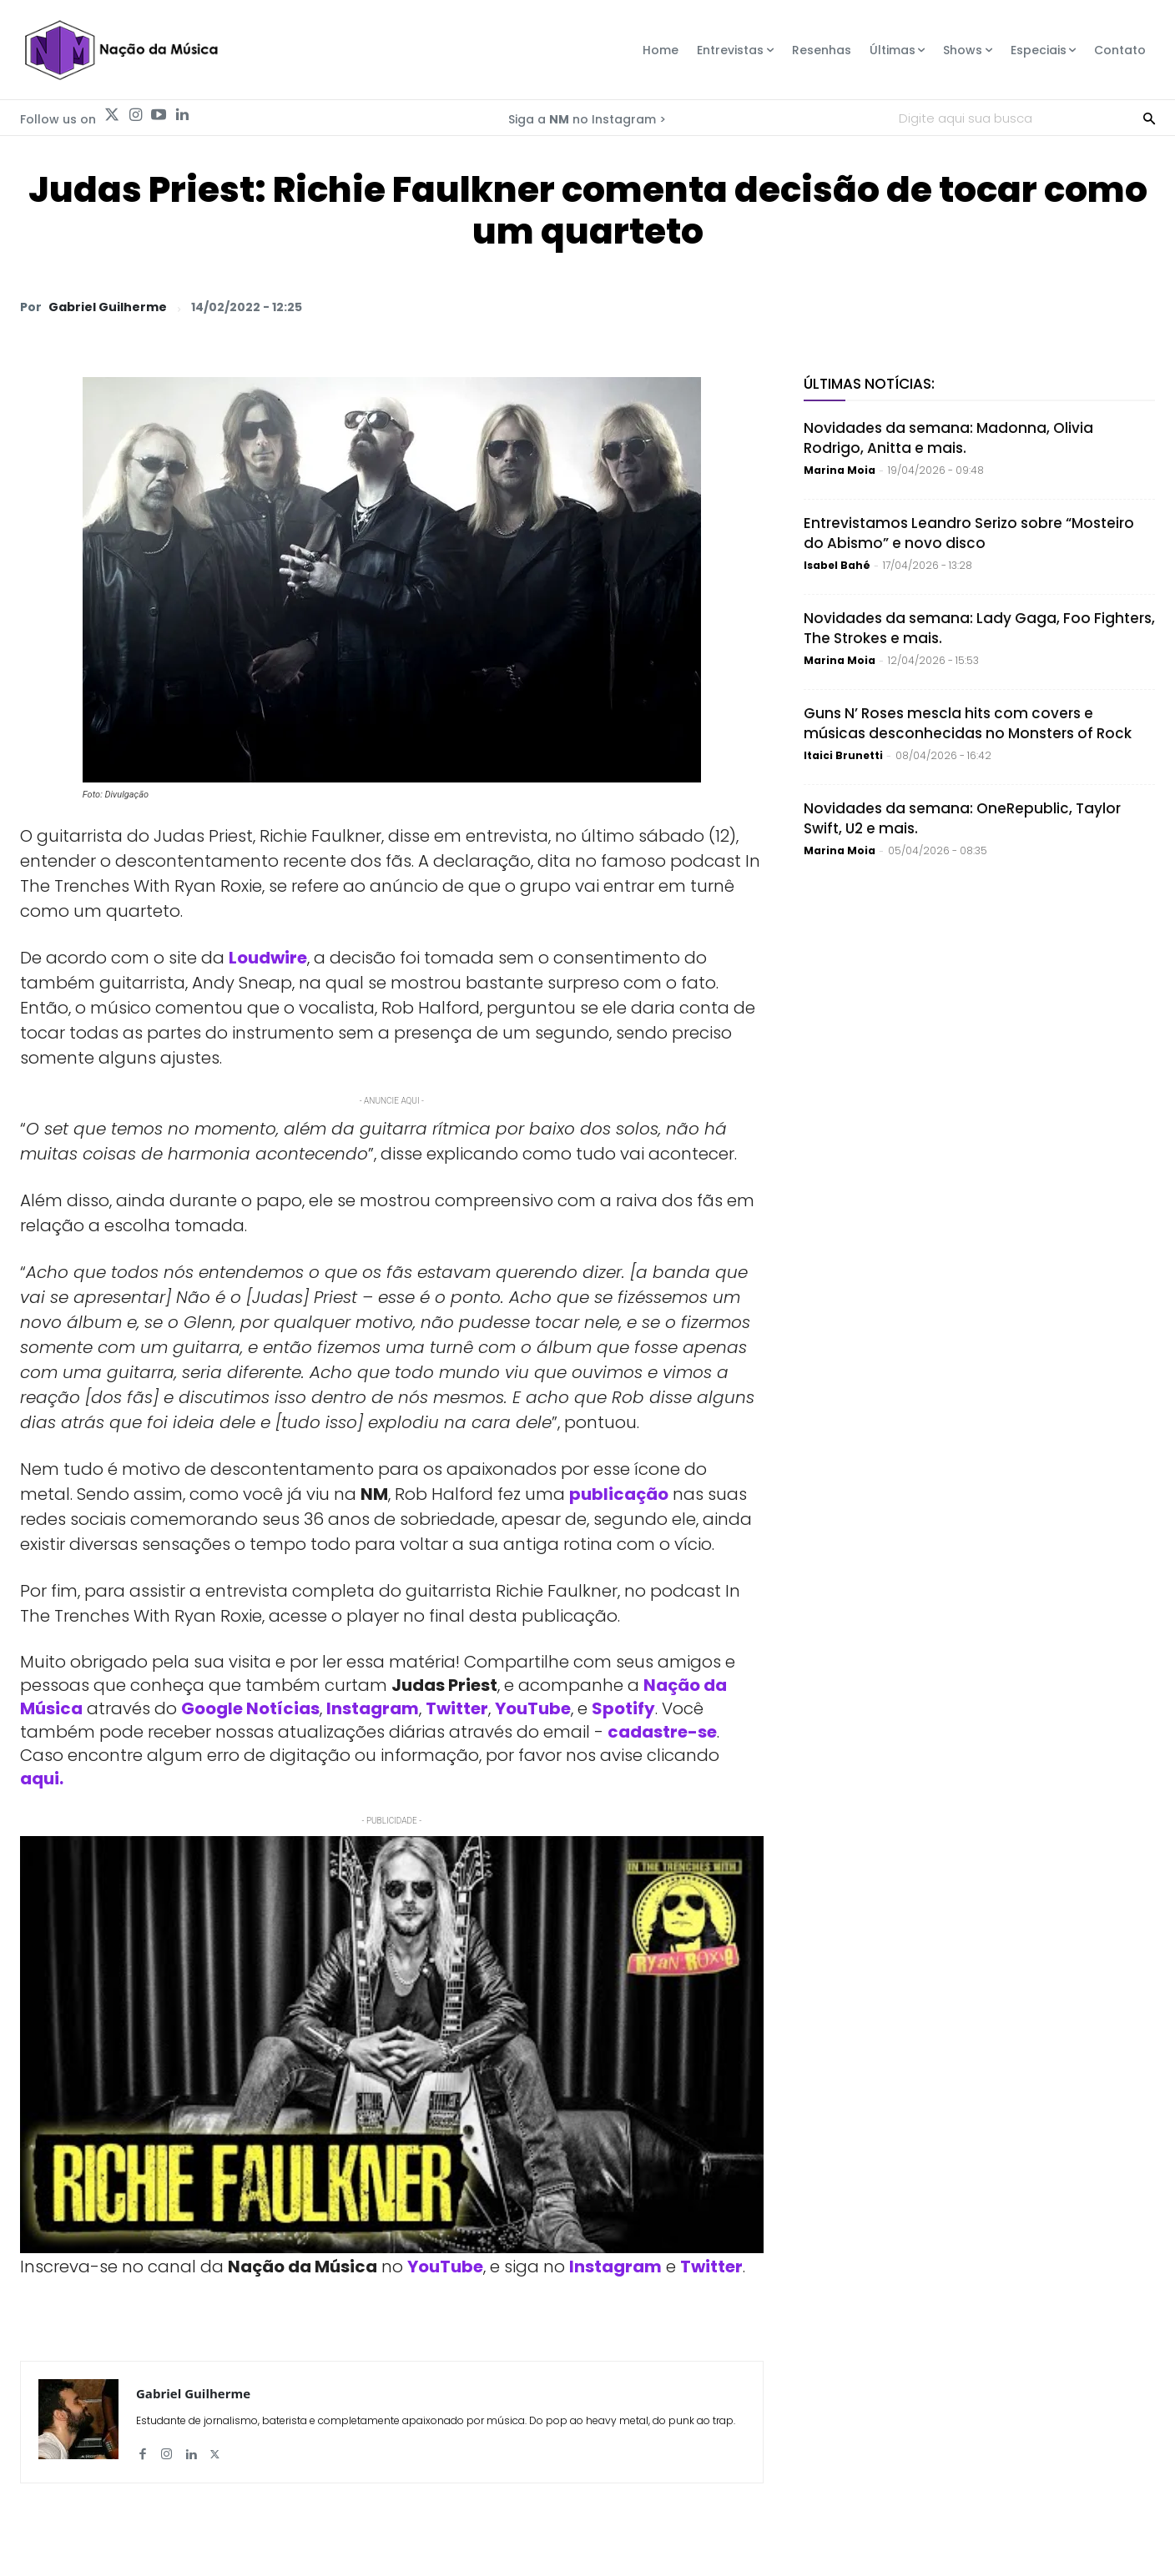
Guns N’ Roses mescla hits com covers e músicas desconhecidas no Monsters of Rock (968, 723)
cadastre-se (662, 1731)
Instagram (372, 1708)
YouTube (533, 1708)
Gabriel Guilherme (107, 307)
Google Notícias (250, 1708)
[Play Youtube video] (392, 2045)
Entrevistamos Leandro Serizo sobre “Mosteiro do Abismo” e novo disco (969, 533)
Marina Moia (839, 470)
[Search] (1149, 117)
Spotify (623, 1708)
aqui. (41, 1778)
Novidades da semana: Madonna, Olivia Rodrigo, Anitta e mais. (948, 438)
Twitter (457, 1708)
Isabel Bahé (837, 565)
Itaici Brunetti (843, 755)
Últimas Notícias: (869, 384)
